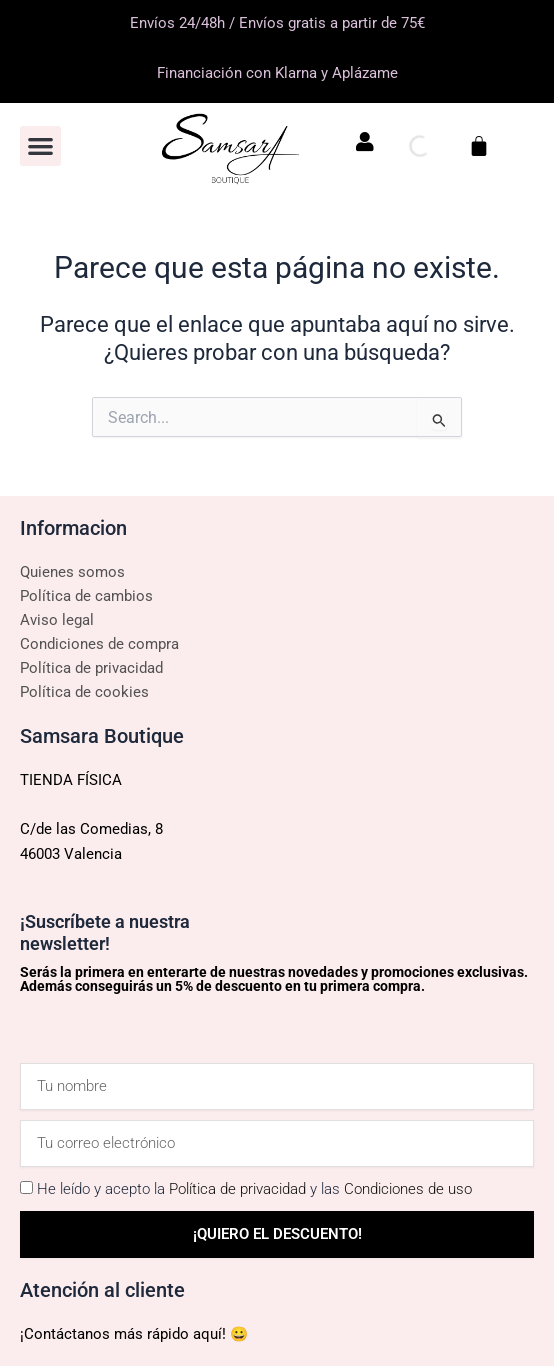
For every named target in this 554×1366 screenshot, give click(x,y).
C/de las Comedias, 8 (91, 829)
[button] (40, 146)
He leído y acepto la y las (254, 1189)
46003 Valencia (71, 854)
